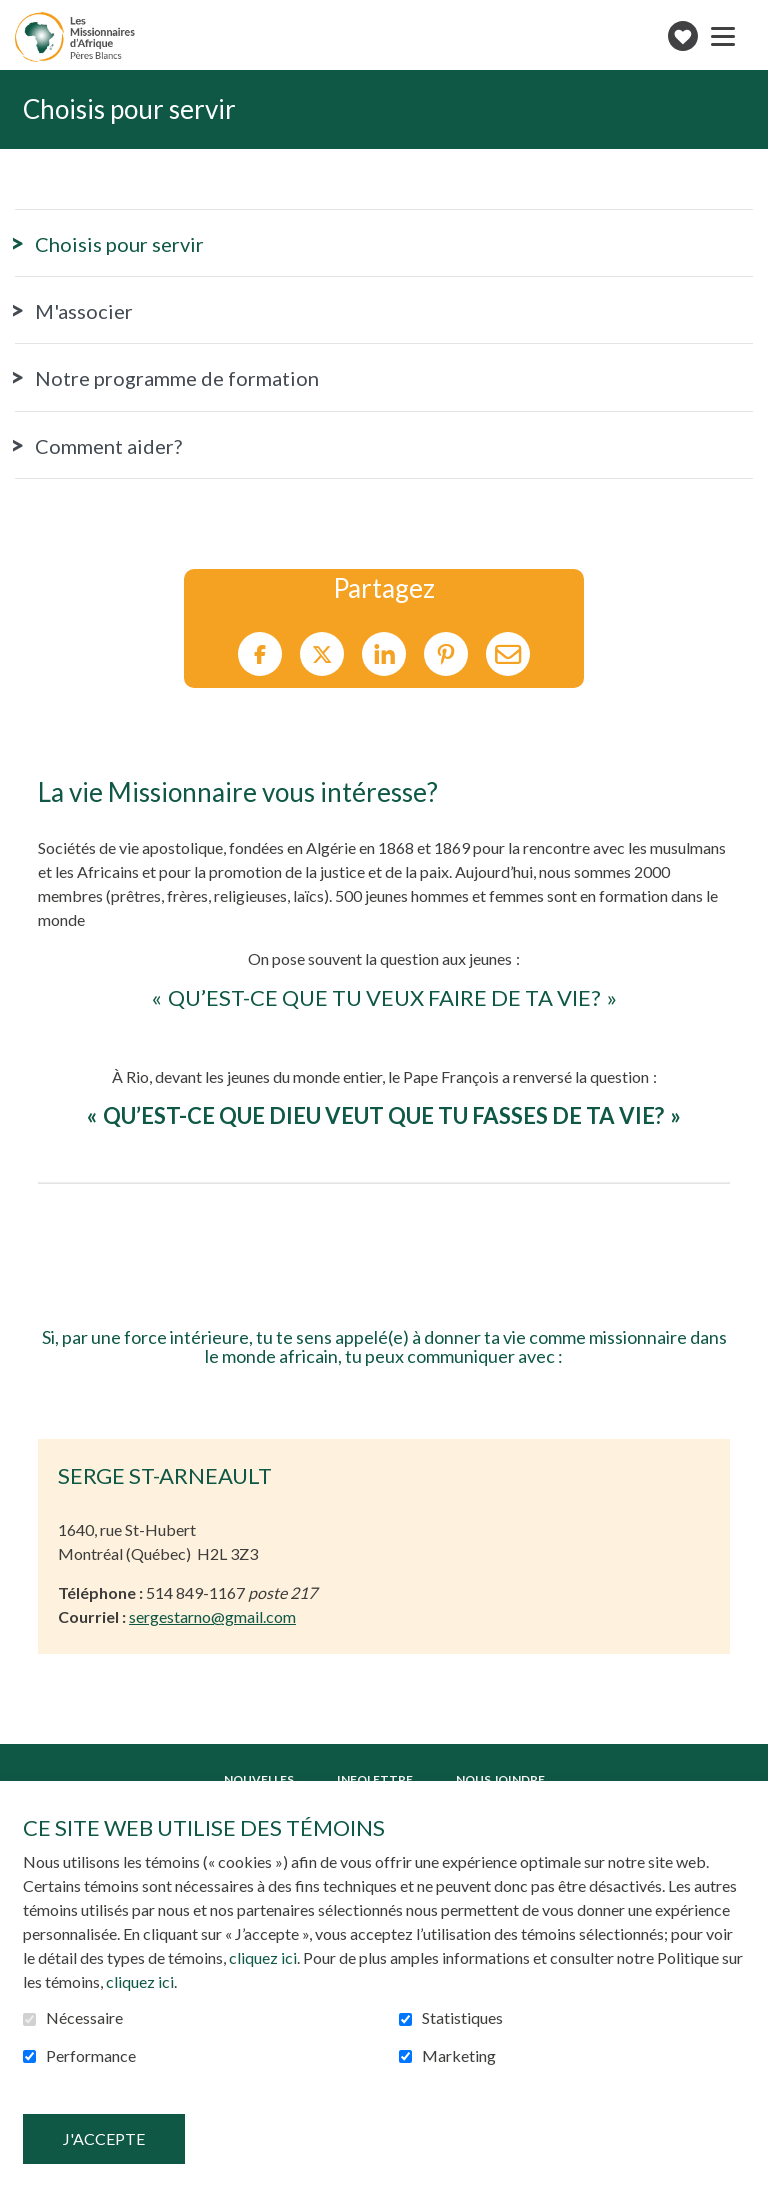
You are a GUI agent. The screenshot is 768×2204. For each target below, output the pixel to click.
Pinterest (446, 654)
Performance (91, 2056)
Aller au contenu (15, 15)
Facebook (260, 654)
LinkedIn (384, 654)
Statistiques (462, 2018)
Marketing (459, 2056)
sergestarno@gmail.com (212, 1616)
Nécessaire (84, 2018)
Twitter (322, 654)
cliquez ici (263, 1957)
